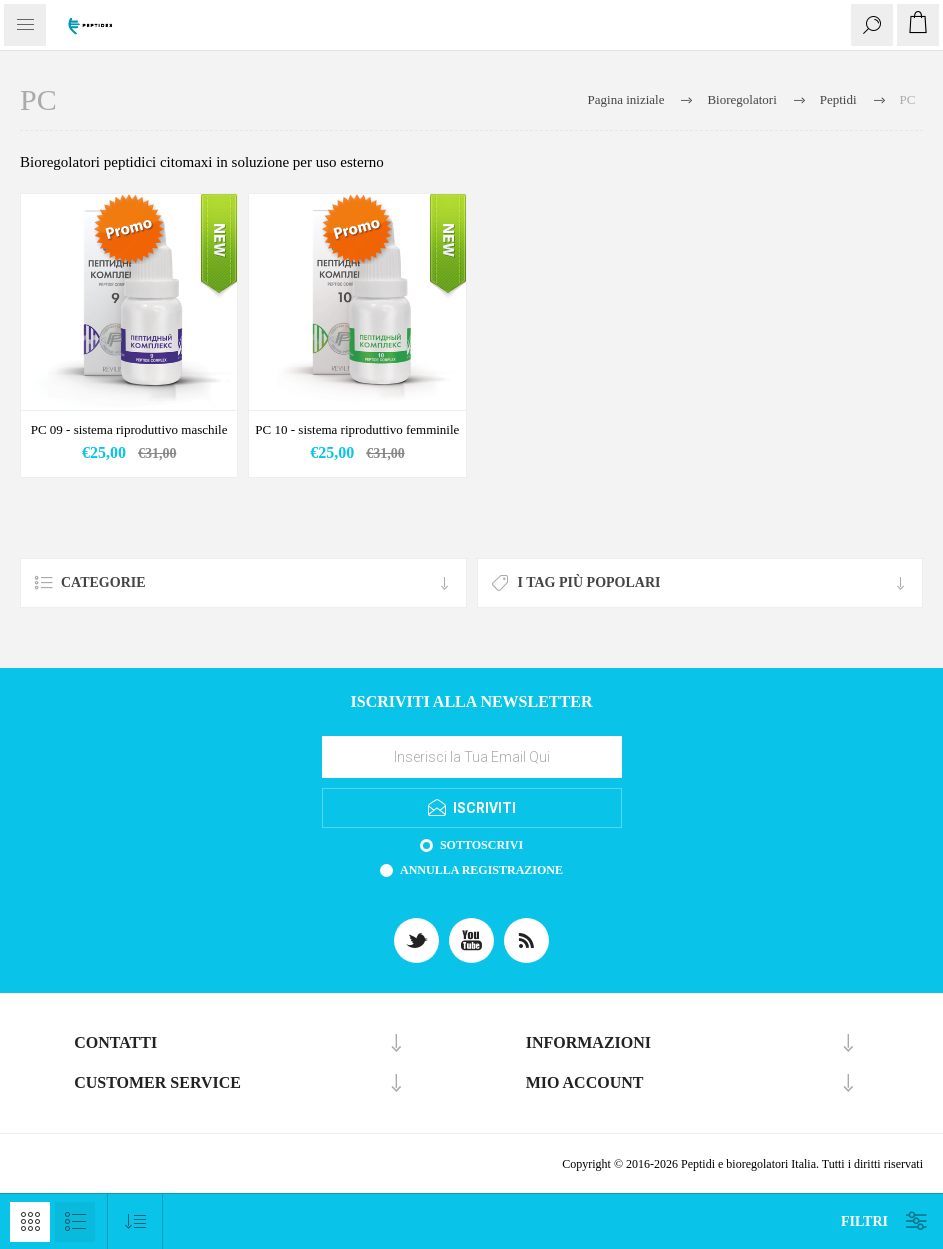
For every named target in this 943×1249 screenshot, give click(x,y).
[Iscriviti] (472, 757)
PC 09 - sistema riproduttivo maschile (129, 429)
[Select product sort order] (135, 1221)
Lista (75, 1222)
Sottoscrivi (481, 845)
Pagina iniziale (626, 99)
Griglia (30, 1222)
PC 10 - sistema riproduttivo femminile (357, 429)
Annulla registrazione (481, 870)
